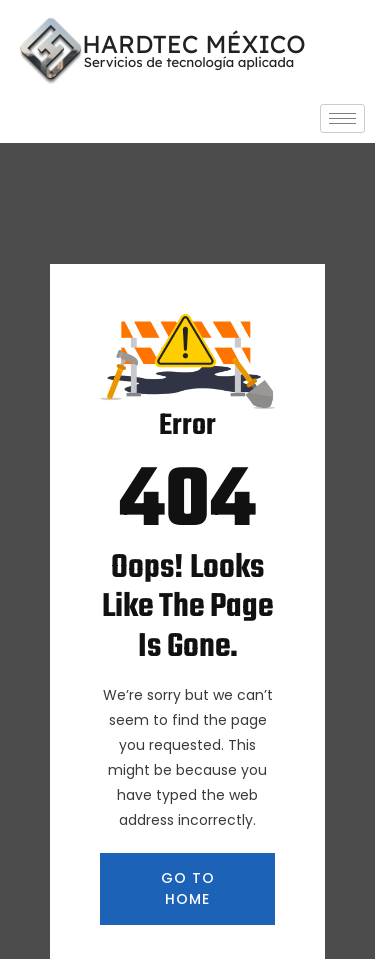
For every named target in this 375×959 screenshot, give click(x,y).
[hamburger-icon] (342, 118)
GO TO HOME (188, 888)
